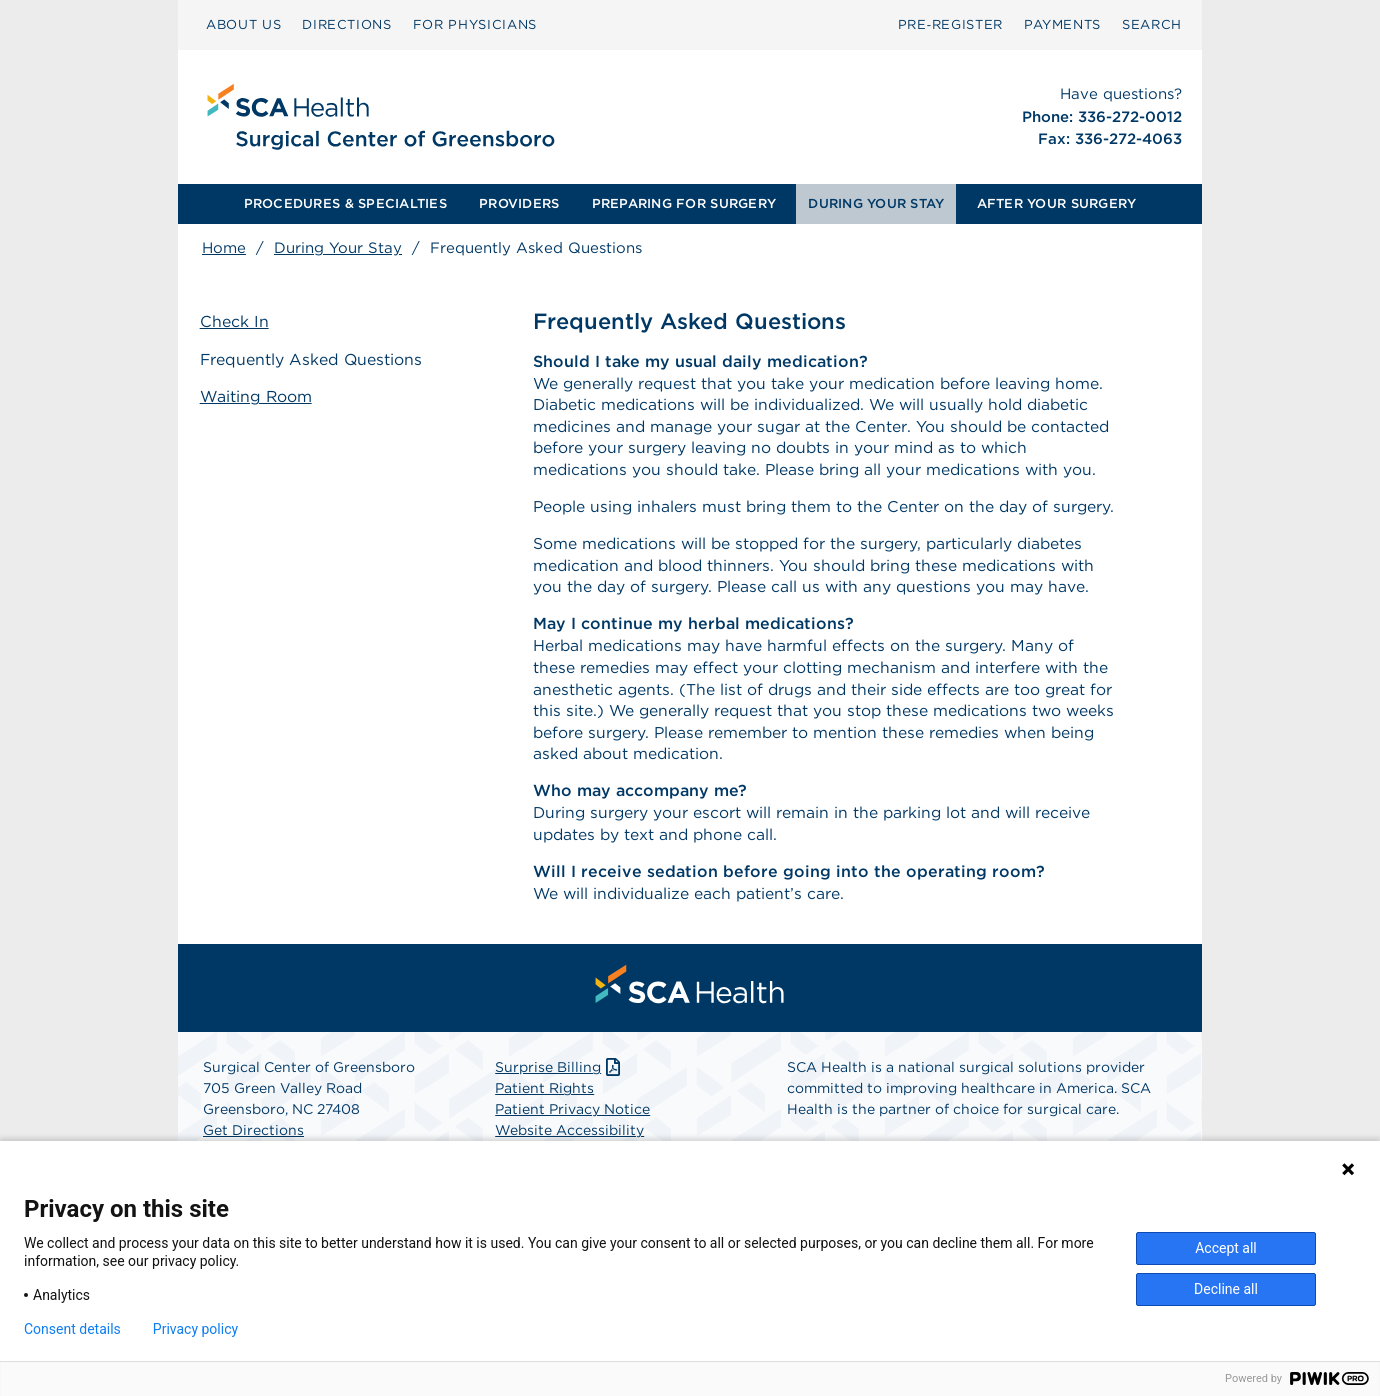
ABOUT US (243, 24)
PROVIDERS (519, 203)
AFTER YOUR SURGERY (1057, 203)
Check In (236, 322)
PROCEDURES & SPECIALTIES (345, 203)
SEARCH (1152, 24)
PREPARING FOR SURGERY (684, 203)
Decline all (1226, 1289)
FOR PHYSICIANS (475, 24)
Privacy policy (195, 1329)
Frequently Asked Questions (314, 359)
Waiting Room (258, 396)
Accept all (1226, 1248)
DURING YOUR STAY (876, 203)
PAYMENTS (1062, 24)
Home (224, 248)
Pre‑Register (950, 24)
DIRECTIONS (347, 24)
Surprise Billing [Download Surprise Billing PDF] (559, 1122)
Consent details (72, 1329)
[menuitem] (243, 25)
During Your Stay (338, 248)
